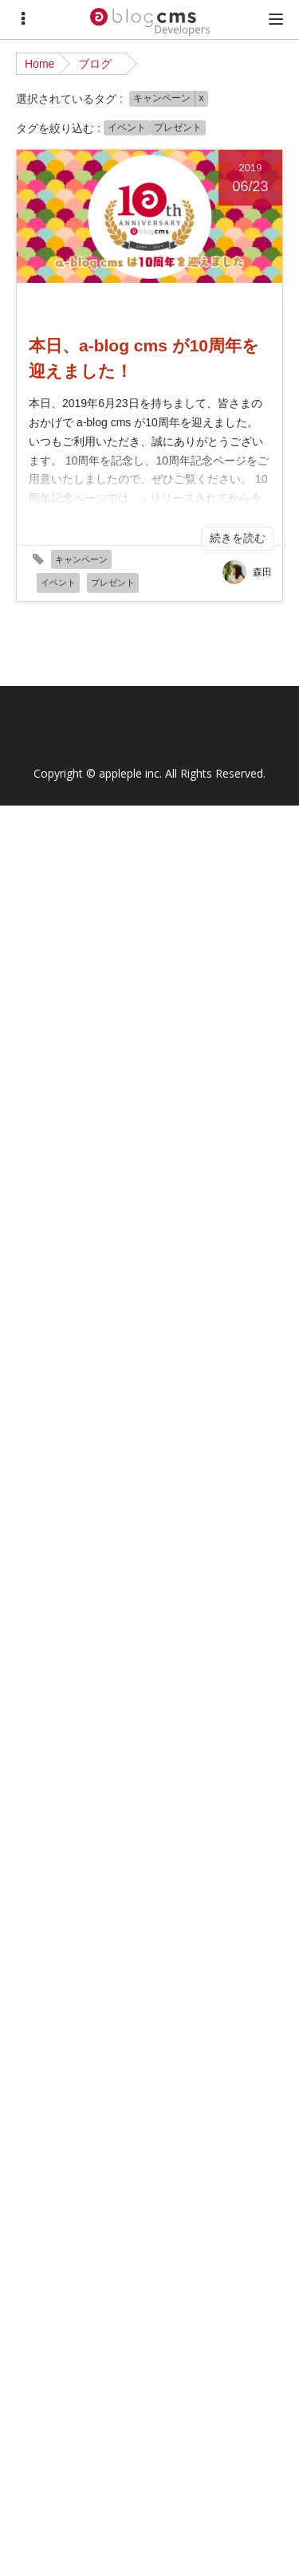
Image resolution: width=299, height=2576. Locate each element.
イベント (127, 127)
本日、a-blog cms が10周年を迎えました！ (144, 358)
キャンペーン (162, 98)
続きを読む (238, 537)
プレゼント (178, 127)
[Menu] (23, 19)
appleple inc (129, 773)
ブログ (95, 63)
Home (39, 63)
